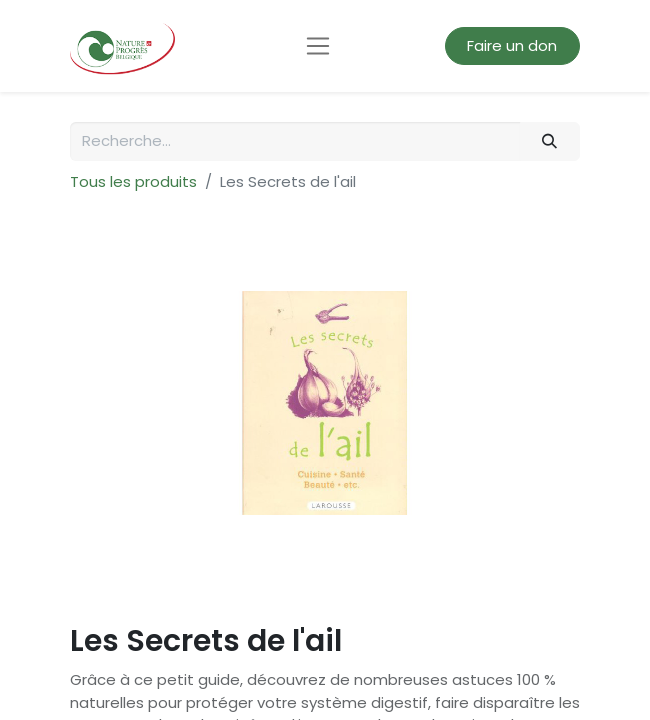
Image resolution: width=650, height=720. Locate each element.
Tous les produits (133, 181)
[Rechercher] (550, 141)
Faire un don (512, 45)
